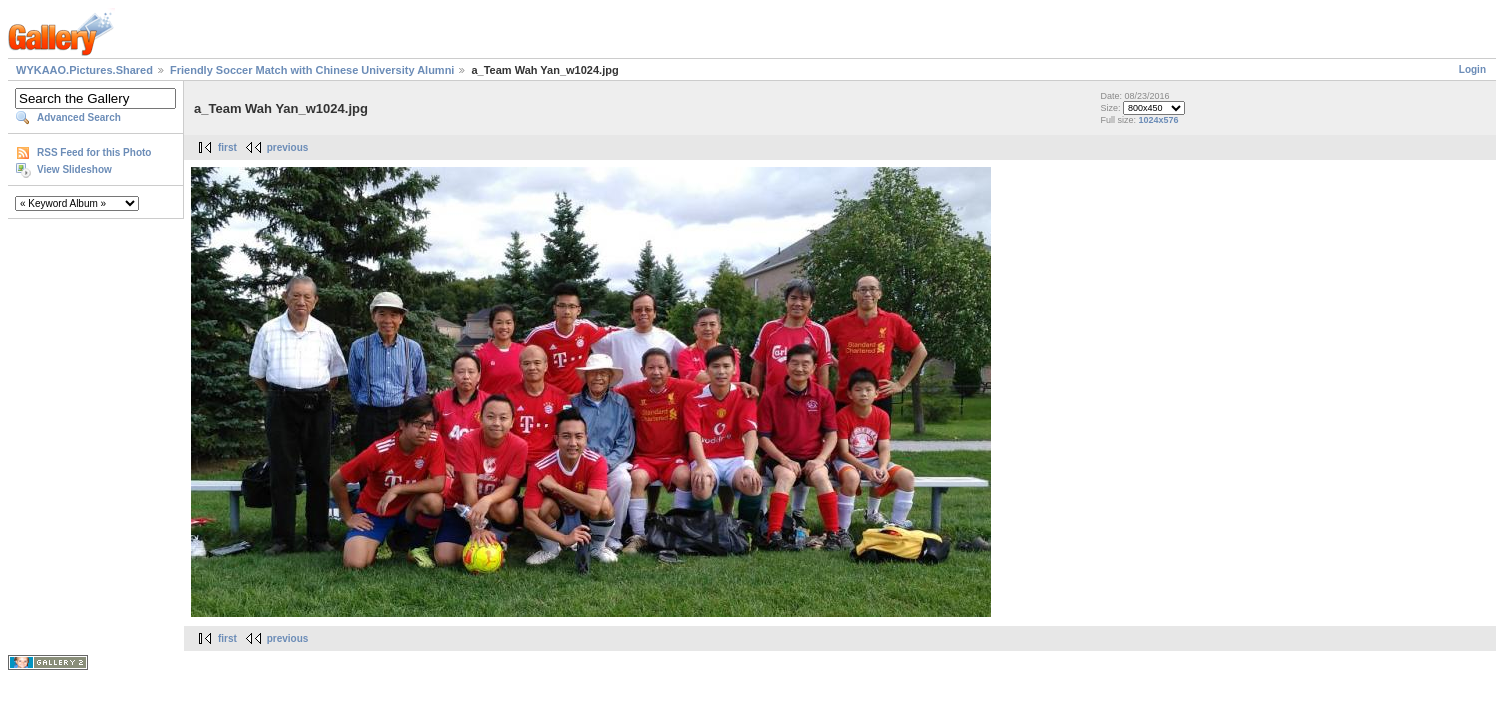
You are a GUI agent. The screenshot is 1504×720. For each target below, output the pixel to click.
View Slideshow (74, 169)
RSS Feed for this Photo (94, 152)
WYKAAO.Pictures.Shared (84, 70)
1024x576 (1158, 120)
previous (288, 147)
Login (1472, 69)
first (227, 147)
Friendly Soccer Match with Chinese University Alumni (312, 70)
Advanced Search (79, 117)
